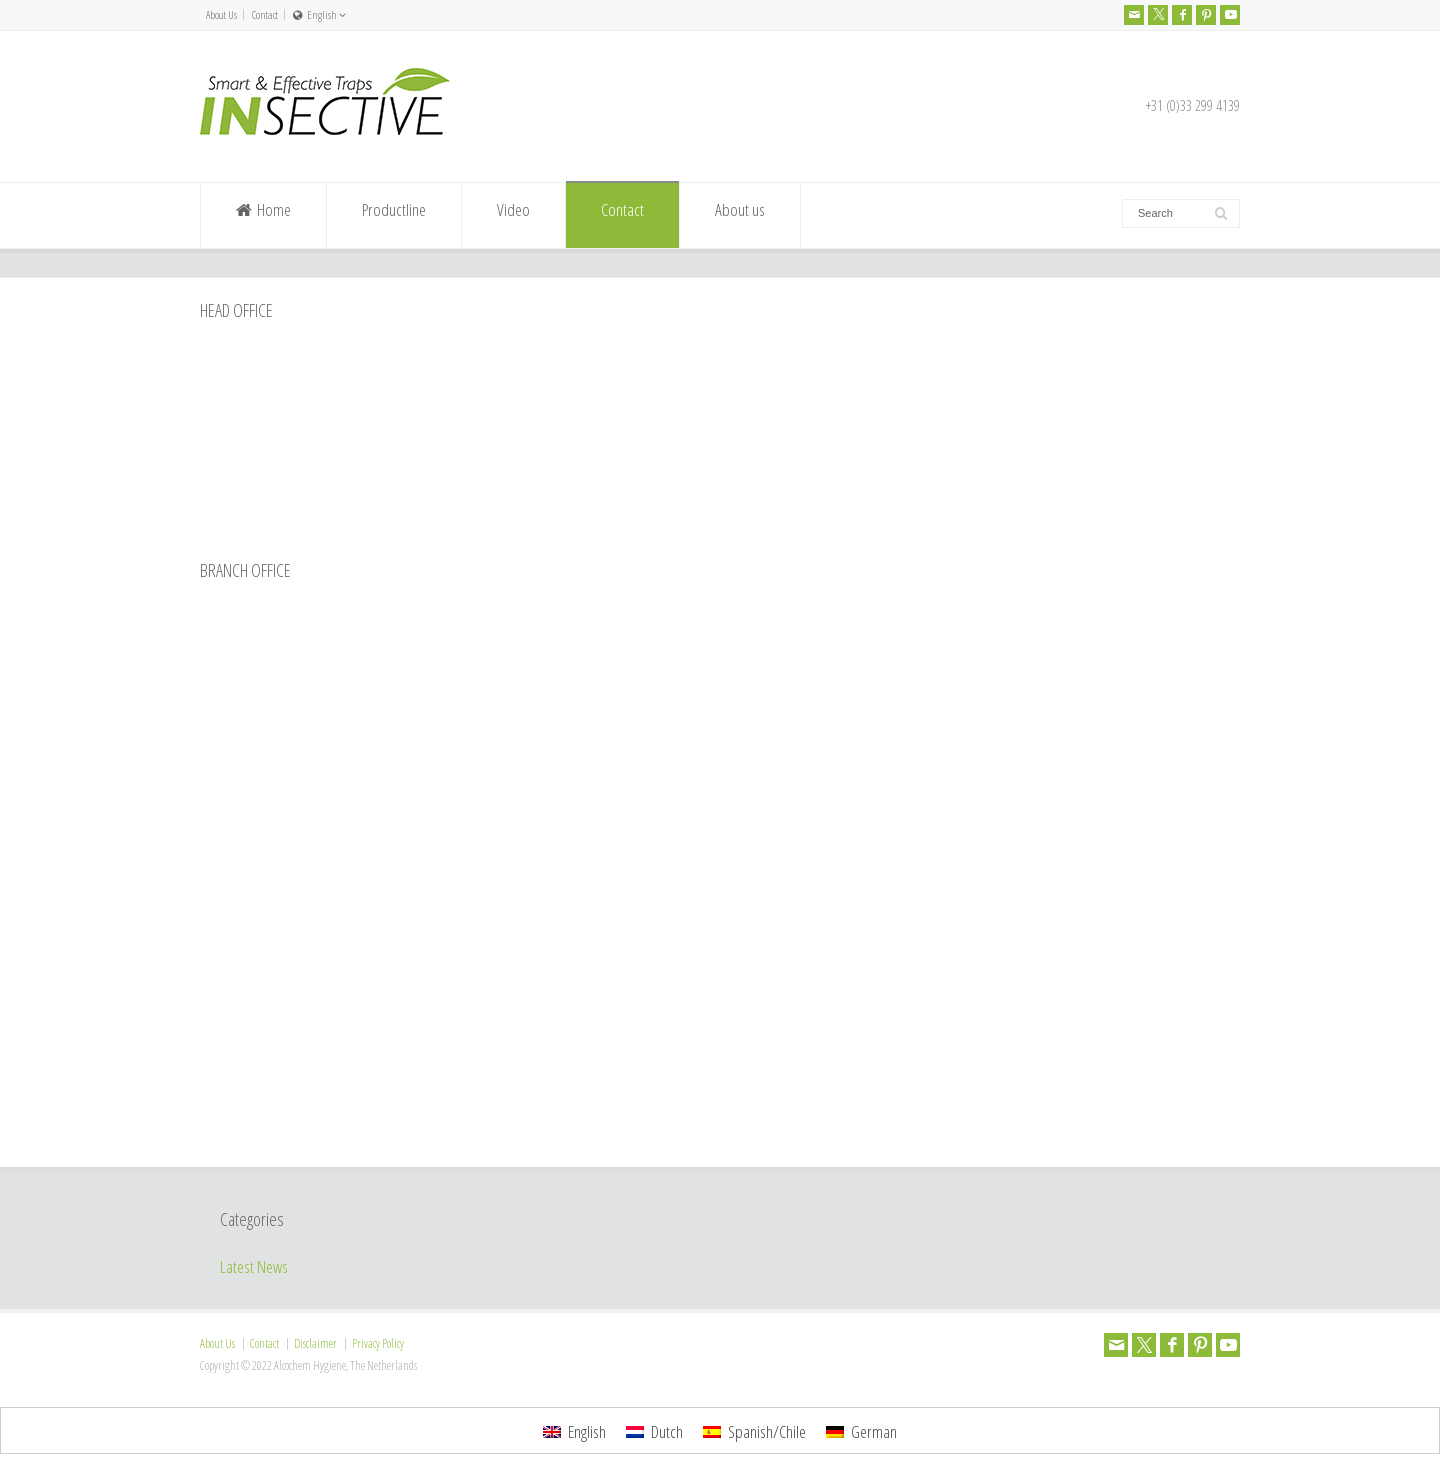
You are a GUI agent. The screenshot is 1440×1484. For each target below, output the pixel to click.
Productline (394, 216)
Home (263, 216)
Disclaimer (315, 1343)
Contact (265, 14)
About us (740, 216)
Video (513, 216)
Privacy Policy (378, 1343)
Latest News (254, 1266)
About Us (221, 14)
